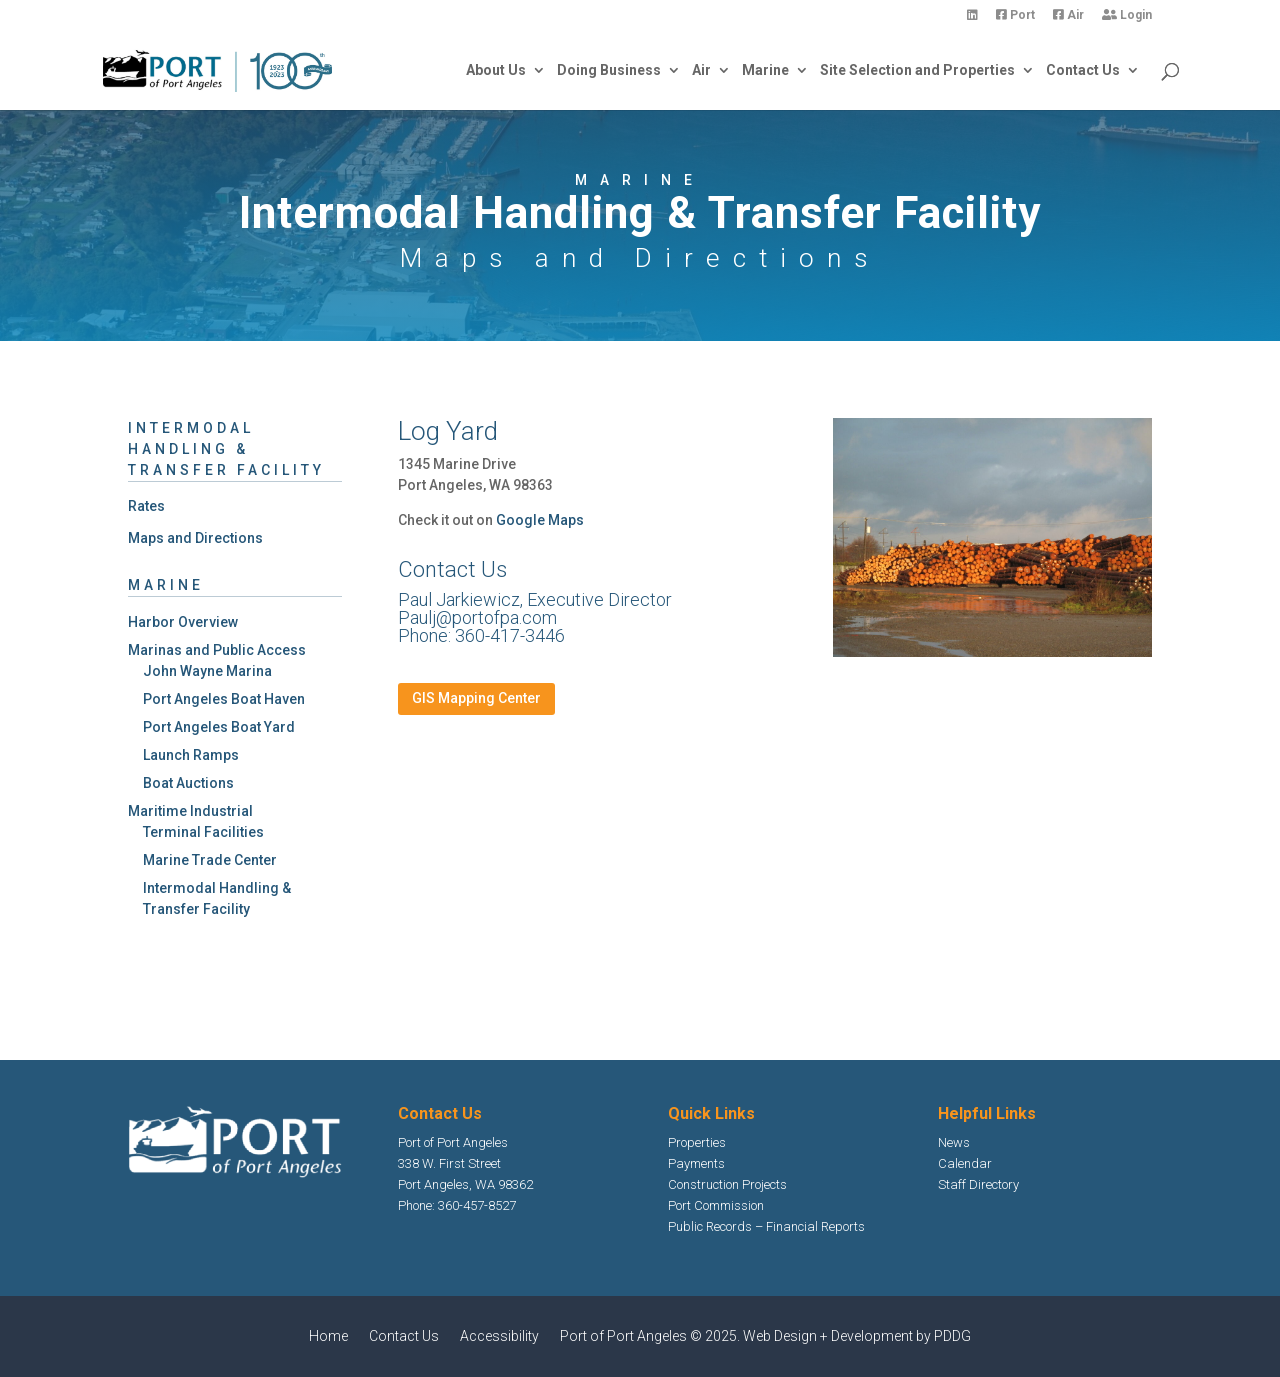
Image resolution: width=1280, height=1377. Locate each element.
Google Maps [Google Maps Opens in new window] (540, 520)
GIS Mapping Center (476, 698)
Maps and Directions (195, 538)
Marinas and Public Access (217, 650)
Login (1127, 15)
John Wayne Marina (207, 671)
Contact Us (1083, 70)
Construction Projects (727, 1184)
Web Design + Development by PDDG (857, 1336)
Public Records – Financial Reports (766, 1226)
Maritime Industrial (190, 811)
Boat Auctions (188, 783)
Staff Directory (978, 1184)
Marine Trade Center (210, 860)
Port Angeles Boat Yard (219, 727)
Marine (765, 70)
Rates (146, 506)
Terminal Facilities (203, 832)
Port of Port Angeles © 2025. (651, 1336)
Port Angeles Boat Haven (224, 699)
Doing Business (609, 70)
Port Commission (716, 1205)
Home (328, 1336)
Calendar (965, 1163)
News (954, 1142)
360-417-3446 (510, 635)
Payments (696, 1163)
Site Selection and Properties (917, 70)
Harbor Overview (183, 622)
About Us (496, 70)
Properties (697, 1142)
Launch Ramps (191, 755)
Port (1015, 15)
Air (1068, 15)
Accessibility (499, 1336)
